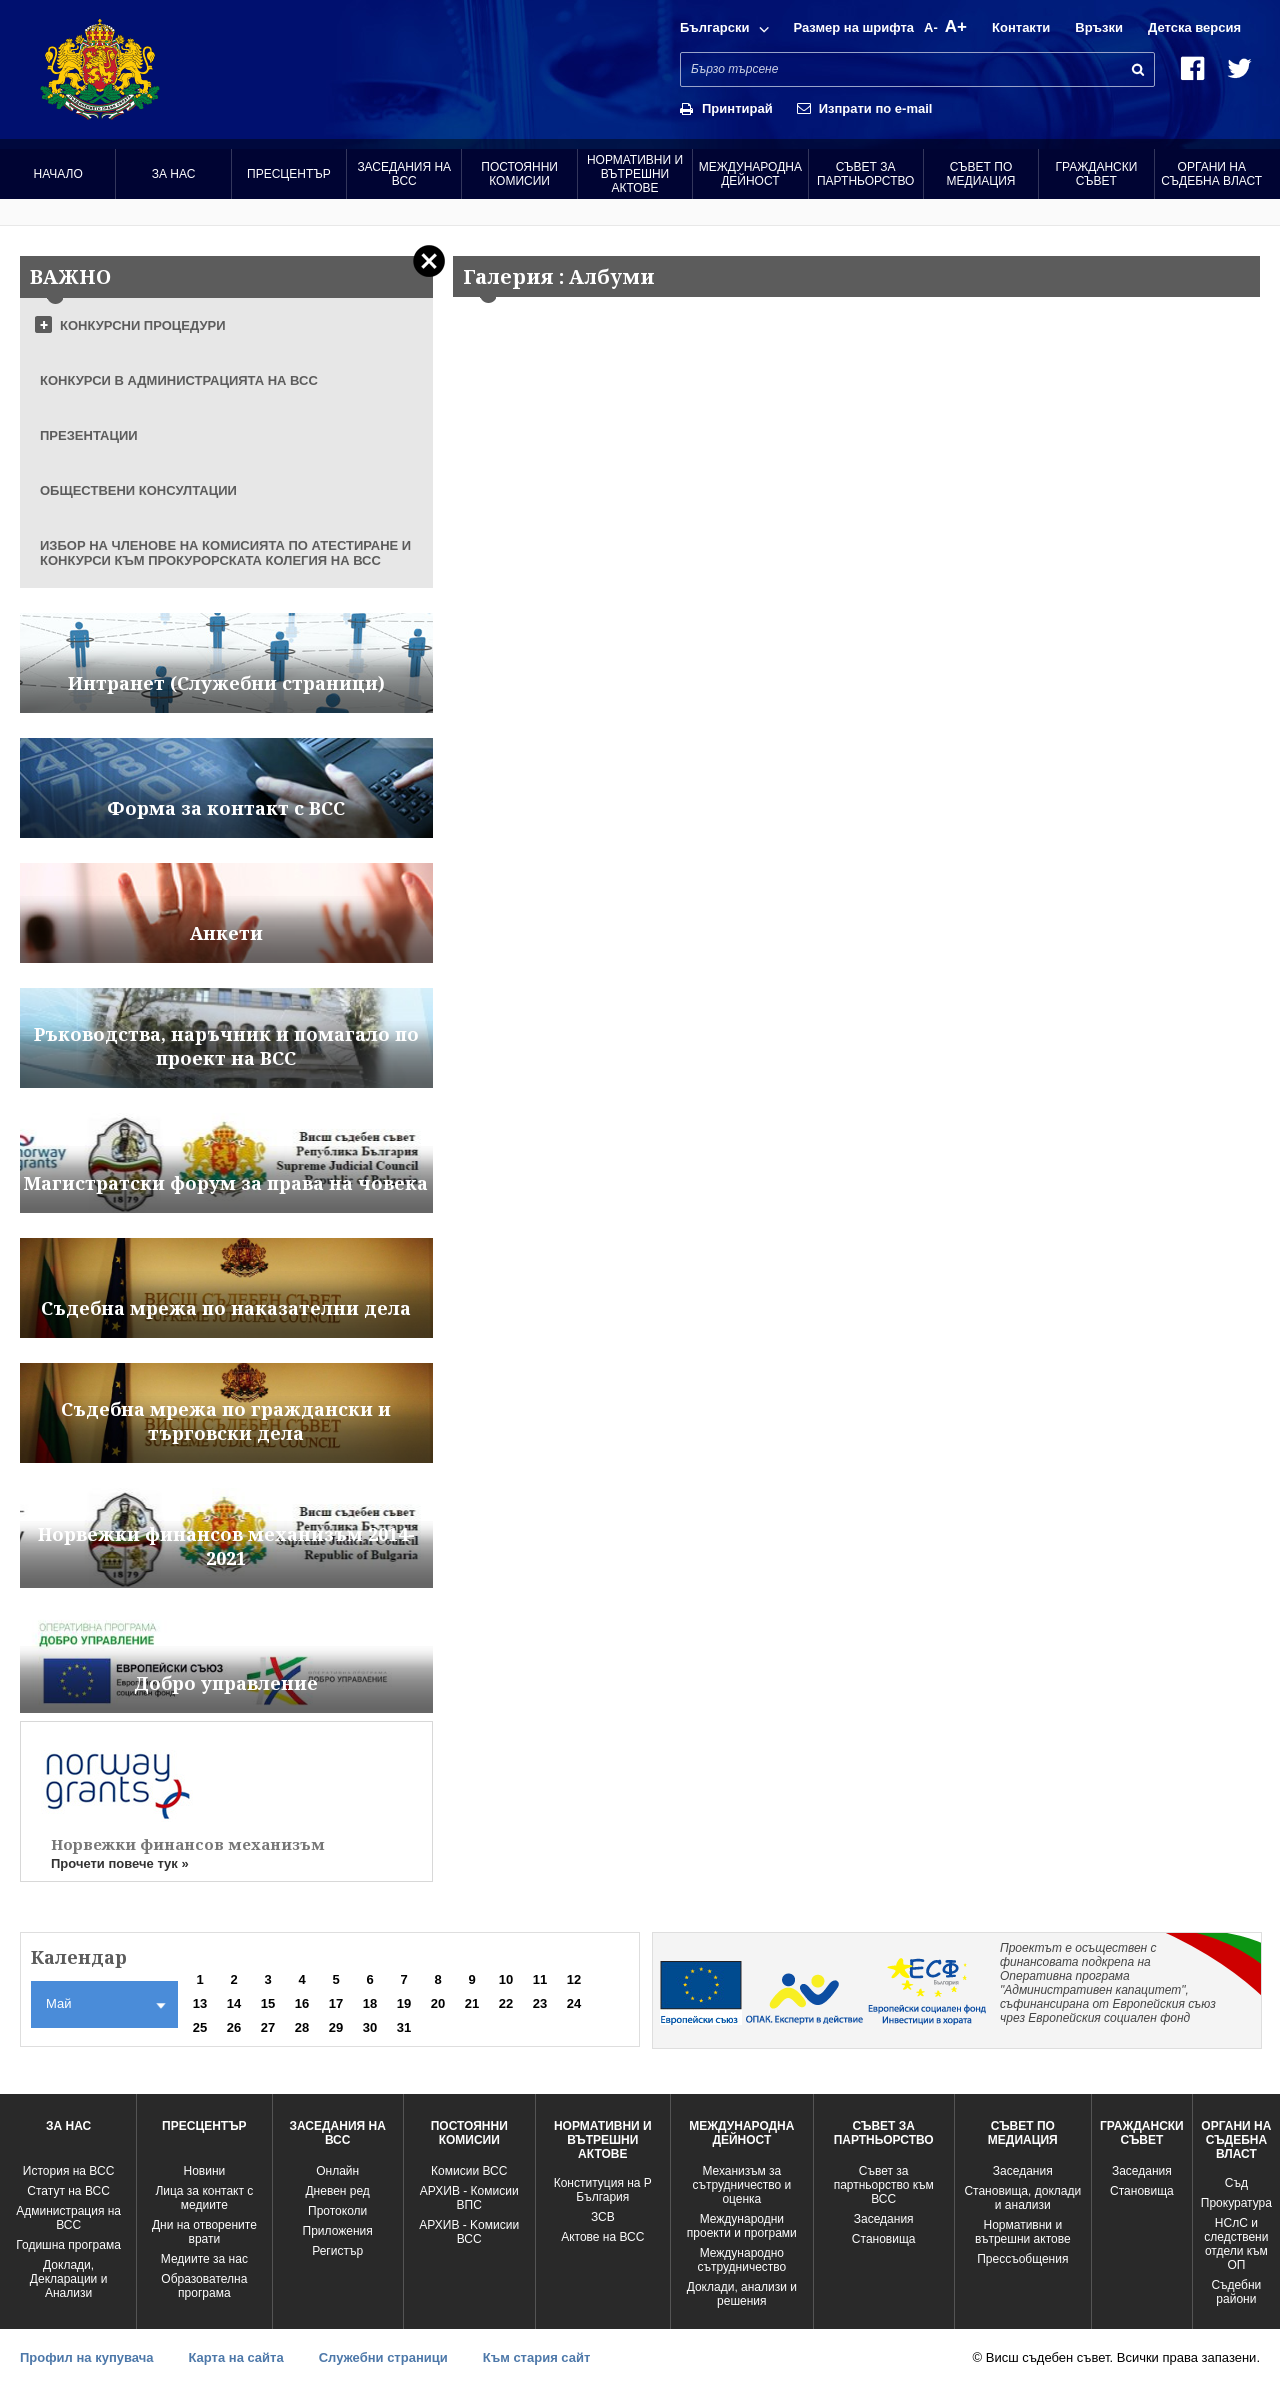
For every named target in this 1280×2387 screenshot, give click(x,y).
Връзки (1099, 27)
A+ (956, 26)
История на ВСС (68, 2171)
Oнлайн (337, 2171)
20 (438, 2003)
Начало (58, 174)
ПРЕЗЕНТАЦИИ (89, 435)
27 (268, 2027)
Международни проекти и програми (742, 2226)
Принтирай (737, 108)
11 (540, 1979)
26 (234, 2027)
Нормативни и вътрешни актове (635, 174)
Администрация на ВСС (68, 2218)
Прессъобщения (1022, 2259)
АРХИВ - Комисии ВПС (469, 2198)
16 (302, 2003)
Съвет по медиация (981, 174)
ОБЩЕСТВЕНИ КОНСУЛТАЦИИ (138, 490)
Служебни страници (383, 2357)
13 (200, 2003)
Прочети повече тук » (120, 1863)
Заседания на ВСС (404, 174)
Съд (1236, 2183)
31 (404, 2027)
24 (574, 2003)
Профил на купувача (86, 2357)
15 (268, 2003)
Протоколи (337, 2211)
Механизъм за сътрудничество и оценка (741, 2185)
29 (336, 2027)
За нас (174, 174)
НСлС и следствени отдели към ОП (1236, 2244)
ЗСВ (603, 2217)
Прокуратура (1236, 2203)
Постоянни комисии (519, 174)
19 (404, 2003)
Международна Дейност (750, 174)
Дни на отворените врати (204, 2232)
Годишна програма (68, 2245)
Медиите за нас (204, 2259)
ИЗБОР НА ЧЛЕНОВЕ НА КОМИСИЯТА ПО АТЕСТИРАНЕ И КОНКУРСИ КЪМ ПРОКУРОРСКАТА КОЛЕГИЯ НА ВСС (225, 553)
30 (370, 2027)
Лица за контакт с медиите (204, 2198)
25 (200, 2027)
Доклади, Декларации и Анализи (69, 2279)
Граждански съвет (1096, 174)
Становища (884, 2239)
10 (506, 1979)
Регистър (337, 2251)
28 (302, 2027)
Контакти (1021, 27)
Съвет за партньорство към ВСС (884, 2185)
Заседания (884, 2219)
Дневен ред (337, 2191)
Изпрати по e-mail (876, 108)
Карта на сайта (235, 2357)
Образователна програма (204, 2286)
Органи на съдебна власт (1211, 174)
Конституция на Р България (603, 2190)
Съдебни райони (1236, 2292)
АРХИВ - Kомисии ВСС (469, 2232)
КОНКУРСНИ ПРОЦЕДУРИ (143, 325)
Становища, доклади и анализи (1022, 2198)
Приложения (338, 2231)
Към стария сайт (537, 2357)
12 (574, 1979)
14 (234, 2003)
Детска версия (1194, 27)
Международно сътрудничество (741, 2260)
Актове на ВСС (602, 2237)
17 (336, 2003)
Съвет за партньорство (865, 174)
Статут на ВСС (68, 2191)
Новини (204, 2171)
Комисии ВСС (469, 2171)
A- (931, 27)
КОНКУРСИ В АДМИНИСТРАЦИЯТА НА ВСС (179, 380)
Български (714, 27)
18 (370, 2003)
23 (540, 2003)
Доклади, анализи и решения (742, 2294)
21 (472, 2003)
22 (506, 2003)
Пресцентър (289, 174)
